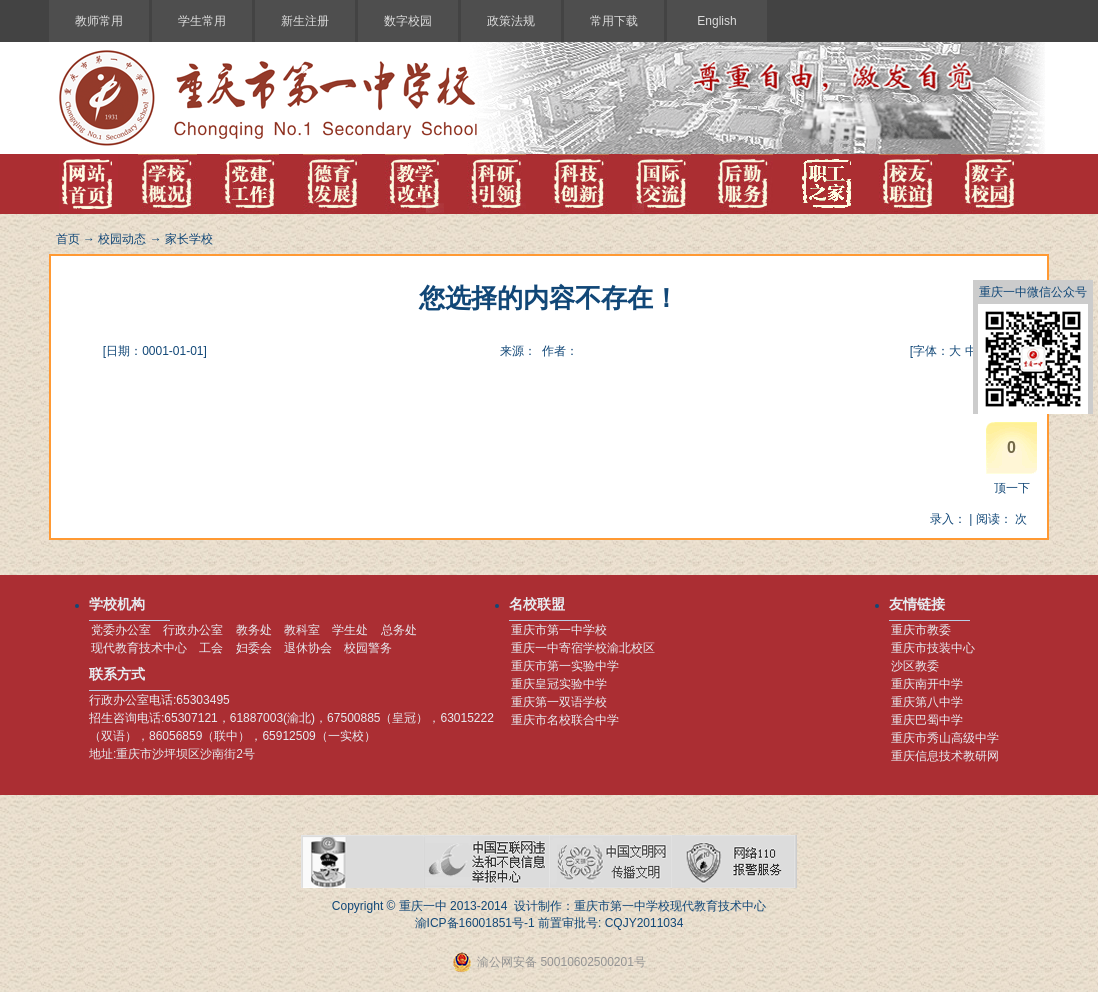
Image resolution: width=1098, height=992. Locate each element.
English (716, 21)
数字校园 (408, 21)
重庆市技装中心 (933, 648)
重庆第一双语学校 (559, 702)
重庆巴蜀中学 (927, 720)
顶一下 (1012, 488)
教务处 (254, 630)
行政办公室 (193, 630)
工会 (211, 648)
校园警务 (368, 648)
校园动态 (122, 239)
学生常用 (202, 21)
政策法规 (511, 21)
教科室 (302, 630)
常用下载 (614, 21)
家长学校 (189, 239)
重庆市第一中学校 (559, 630)
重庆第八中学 (927, 702)
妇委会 (254, 648)
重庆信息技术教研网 (945, 756)
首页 (68, 239)
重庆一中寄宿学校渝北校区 (583, 648)
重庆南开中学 (927, 684)
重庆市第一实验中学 (565, 666)
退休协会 (308, 648)
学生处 (350, 630)
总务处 (399, 630)
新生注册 (305, 21)
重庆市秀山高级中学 (945, 738)
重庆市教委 (921, 630)
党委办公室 (121, 630)
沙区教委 (915, 666)
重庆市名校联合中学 (565, 720)
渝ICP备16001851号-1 (475, 923)
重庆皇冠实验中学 (559, 684)
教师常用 (99, 21)
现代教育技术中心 (139, 648)
